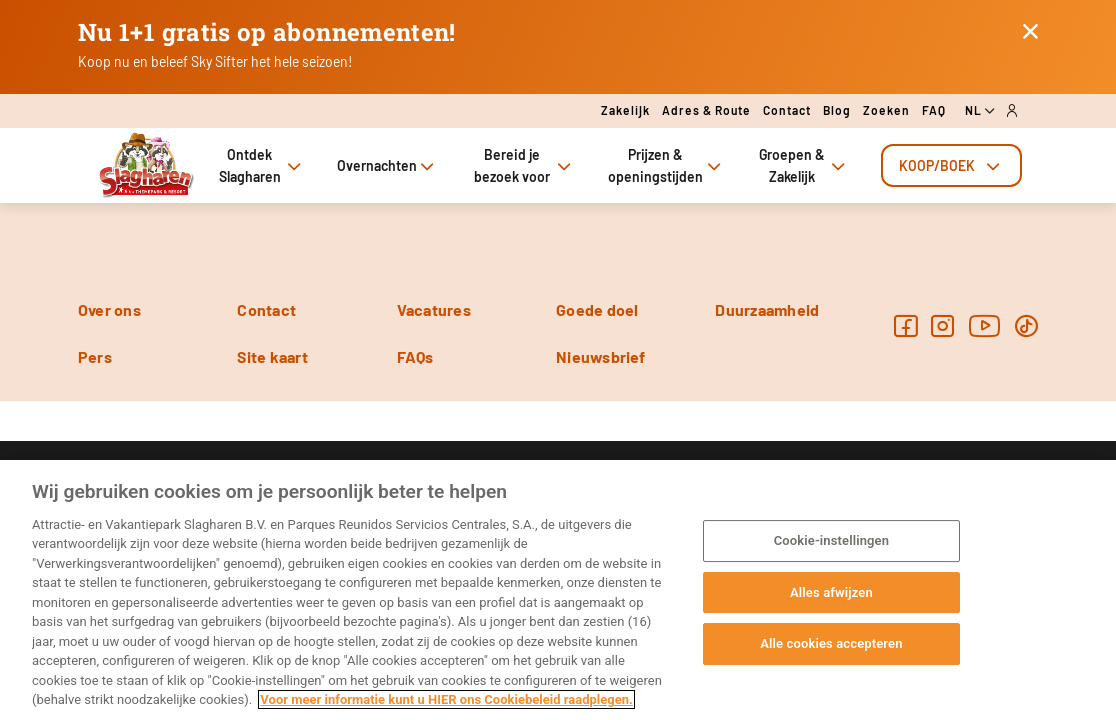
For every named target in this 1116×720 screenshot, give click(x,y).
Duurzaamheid (767, 309)
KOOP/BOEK (951, 165)
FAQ (934, 110)
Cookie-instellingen (831, 540)
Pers (95, 356)
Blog (837, 110)
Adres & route (706, 110)
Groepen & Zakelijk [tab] (804, 165)
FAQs (415, 356)
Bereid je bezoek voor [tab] (524, 165)
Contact (787, 110)
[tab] (951, 165)
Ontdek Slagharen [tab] (262, 165)
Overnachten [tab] (387, 165)
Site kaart (272, 356)
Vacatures (434, 309)
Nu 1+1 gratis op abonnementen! (267, 32)
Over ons (109, 309)
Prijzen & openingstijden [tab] (666, 165)
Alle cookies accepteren (831, 643)
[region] (558, 590)
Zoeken (886, 110)
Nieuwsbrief (601, 356)
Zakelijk (625, 110)
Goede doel (597, 309)
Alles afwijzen (831, 592)
